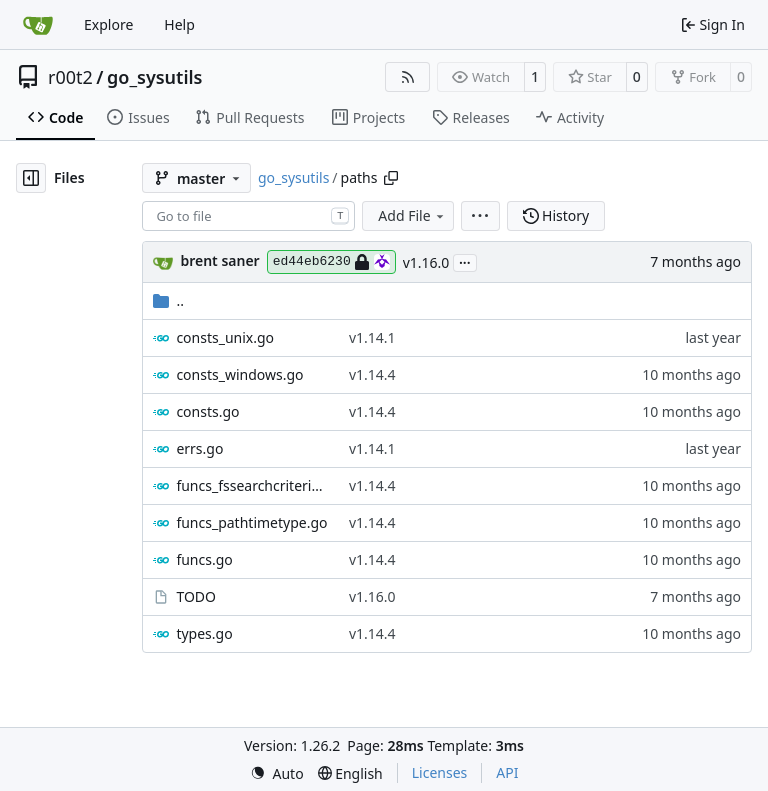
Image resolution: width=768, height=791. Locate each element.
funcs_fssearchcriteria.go (252, 485)
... (465, 261)
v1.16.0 (426, 262)
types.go (204, 633)
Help (179, 24)
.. (168, 300)
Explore (108, 24)
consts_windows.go (239, 374)
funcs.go (204, 559)
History (556, 215)
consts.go (207, 411)
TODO (196, 596)
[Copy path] (391, 178)
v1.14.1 (372, 337)
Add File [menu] (412, 215)
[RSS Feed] (408, 77)
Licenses (440, 772)
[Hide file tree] (31, 178)
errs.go (199, 448)
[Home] (38, 25)
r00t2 (70, 77)
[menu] (480, 216)
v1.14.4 (372, 374)
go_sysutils (154, 77)
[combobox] (248, 216)
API (507, 772)
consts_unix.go (225, 337)
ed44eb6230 (331, 262)
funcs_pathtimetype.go (251, 522)
